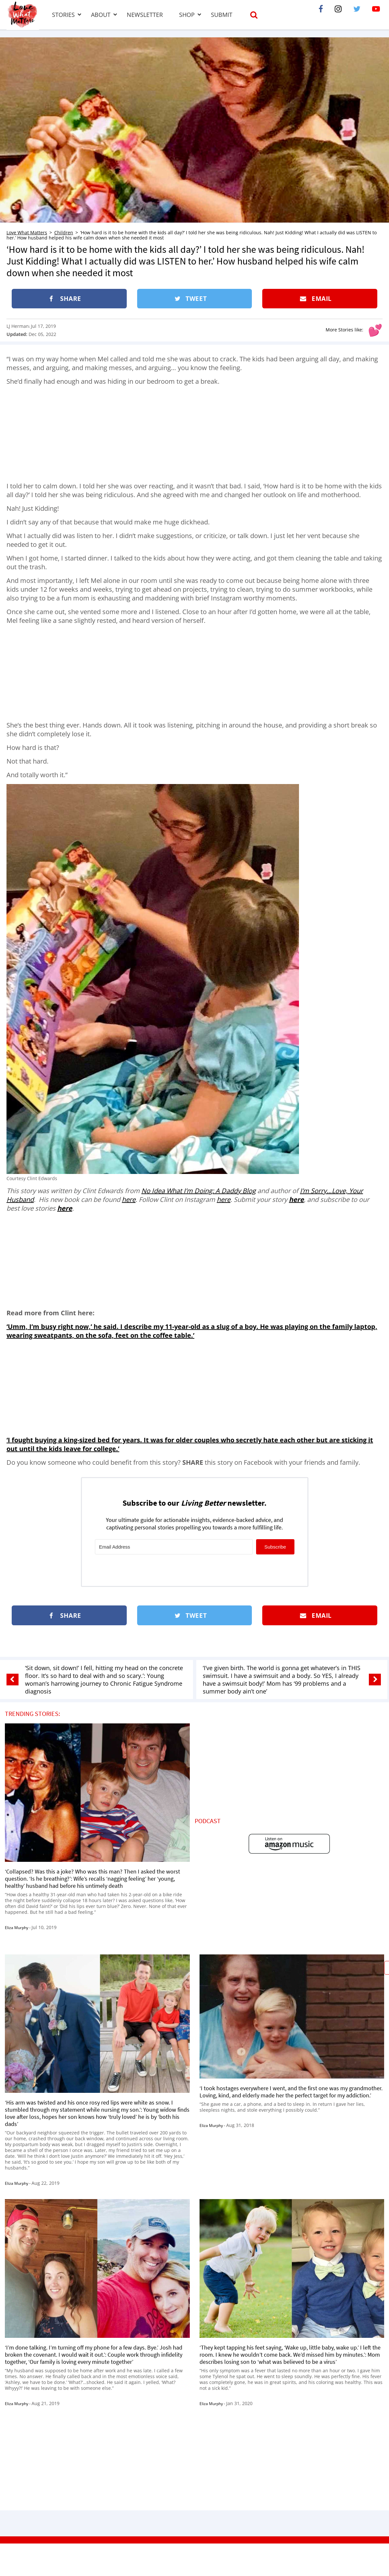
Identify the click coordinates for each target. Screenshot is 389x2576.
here (129, 1199)
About (100, 15)
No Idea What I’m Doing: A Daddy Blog (198, 1190)
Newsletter (145, 15)
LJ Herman (17, 326)
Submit (221, 15)
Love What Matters (26, 232)
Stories (63, 15)
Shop (187, 15)
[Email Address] (174, 1546)
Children (63, 232)
